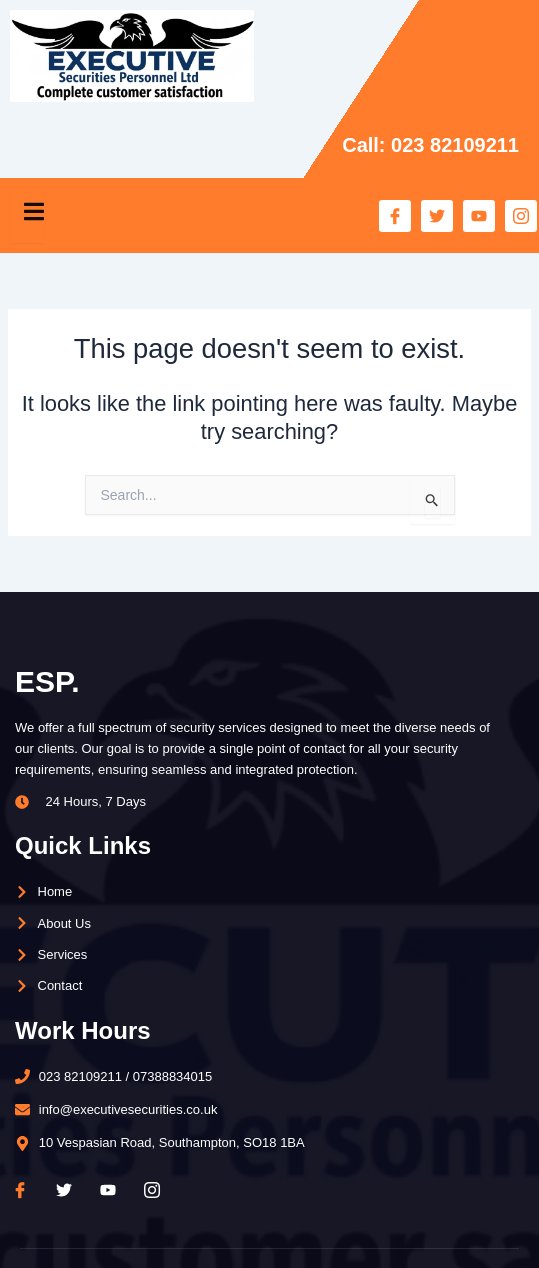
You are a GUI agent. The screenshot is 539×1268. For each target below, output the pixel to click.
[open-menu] (27, 215)
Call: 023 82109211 (430, 145)
